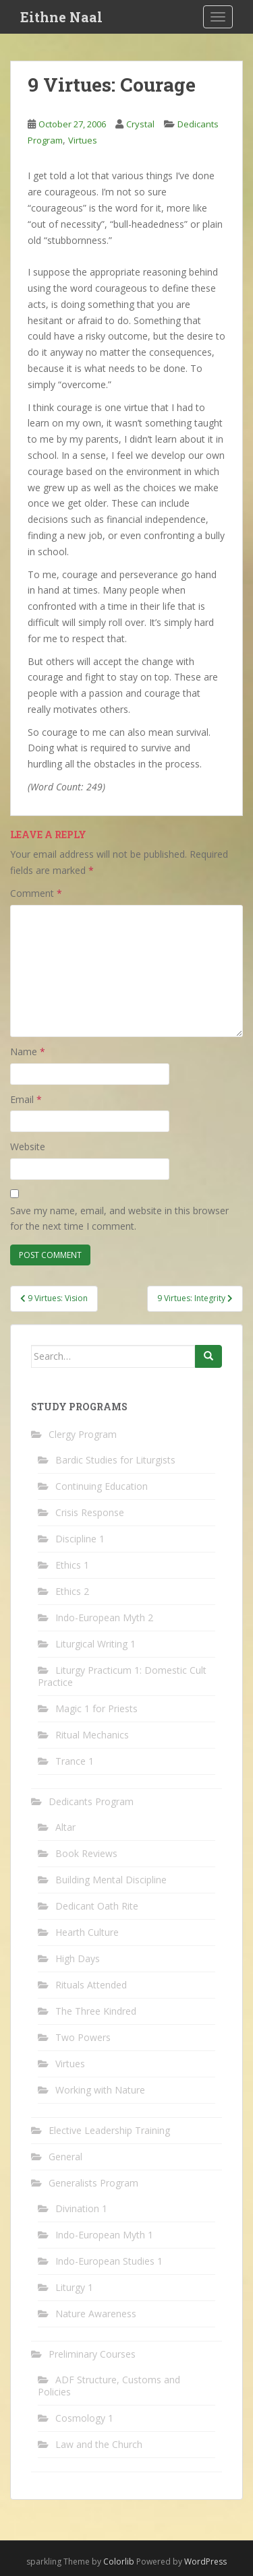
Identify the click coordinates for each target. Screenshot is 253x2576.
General (65, 2156)
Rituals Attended (91, 1984)
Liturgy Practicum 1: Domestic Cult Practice (122, 1676)
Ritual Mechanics (92, 1734)
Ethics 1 (72, 1565)
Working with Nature (100, 2089)
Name (27, 1051)
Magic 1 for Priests (96, 1708)
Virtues (82, 140)
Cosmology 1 (84, 2418)
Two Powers (83, 2037)
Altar (65, 1827)
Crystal (140, 124)
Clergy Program (83, 1434)
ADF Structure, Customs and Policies (109, 2385)
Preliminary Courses (92, 2354)
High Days (77, 1958)
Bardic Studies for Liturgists (115, 1459)
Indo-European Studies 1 (109, 2261)
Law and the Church (98, 2444)
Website (27, 1146)
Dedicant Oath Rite (96, 1905)
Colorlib (118, 2561)
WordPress (205, 2561)
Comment (36, 893)
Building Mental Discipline (111, 1879)
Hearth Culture (87, 1932)
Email (26, 1099)
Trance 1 (74, 1761)
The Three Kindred (95, 2011)
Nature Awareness (95, 2313)
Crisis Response (89, 1512)
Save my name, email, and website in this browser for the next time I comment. (119, 1218)
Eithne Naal (61, 17)
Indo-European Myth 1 (104, 2234)
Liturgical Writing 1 (95, 1643)
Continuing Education (101, 1486)
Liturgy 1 (74, 2287)
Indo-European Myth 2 (104, 1617)
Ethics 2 (72, 1591)
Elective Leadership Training (109, 2130)
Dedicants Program (91, 1801)
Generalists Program (93, 2182)
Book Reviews (86, 1853)
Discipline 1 (80, 1538)
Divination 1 (81, 2208)
